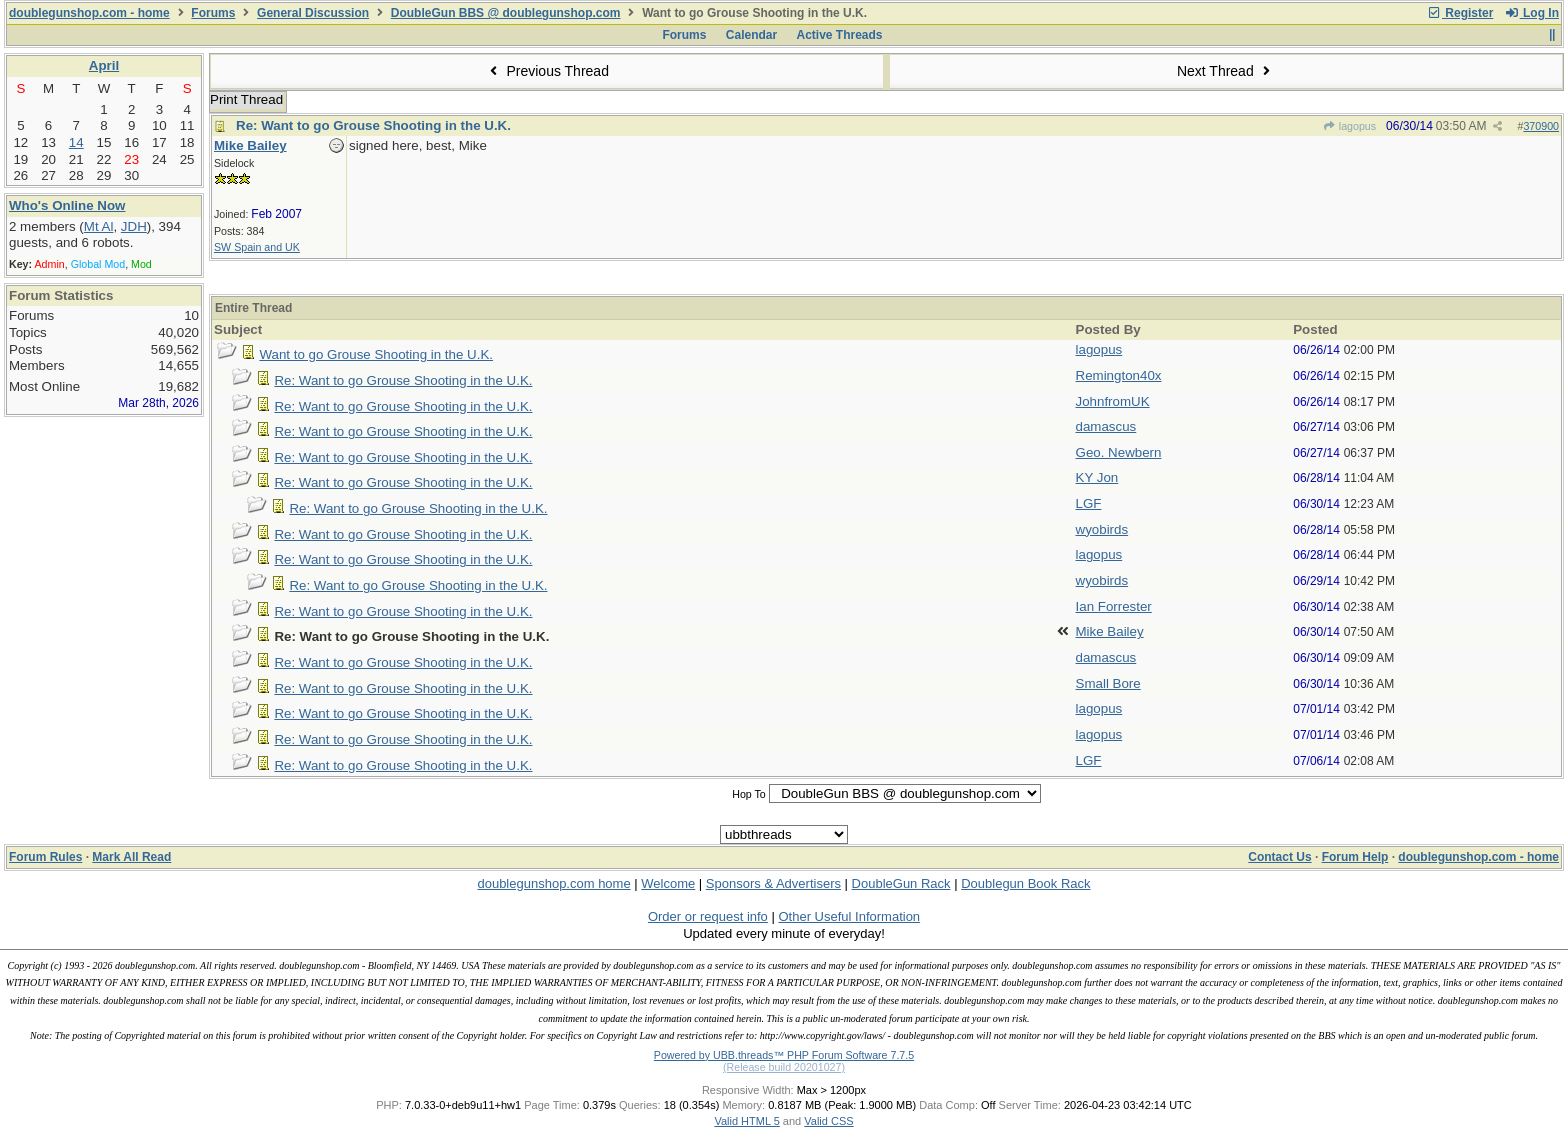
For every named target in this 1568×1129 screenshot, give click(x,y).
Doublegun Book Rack (1025, 883)
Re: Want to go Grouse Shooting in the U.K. (373, 125)
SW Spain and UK (257, 247)
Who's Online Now (67, 205)
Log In (1532, 13)
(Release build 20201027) (784, 1067)
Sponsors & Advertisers (773, 883)
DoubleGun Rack (901, 883)
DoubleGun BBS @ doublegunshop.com (506, 13)
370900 (1541, 126)
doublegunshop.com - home (89, 13)
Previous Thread (547, 71)
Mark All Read (131, 857)
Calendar (751, 35)
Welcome (668, 883)
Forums (213, 13)
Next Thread (1226, 71)
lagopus (1349, 126)
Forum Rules (45, 857)
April (104, 65)
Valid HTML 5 (746, 1121)
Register (1460, 13)
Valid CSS (828, 1121)
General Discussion (313, 13)
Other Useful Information (849, 916)
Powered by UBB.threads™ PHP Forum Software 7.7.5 (784, 1055)
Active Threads (840, 35)
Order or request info (708, 916)
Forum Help (1355, 857)
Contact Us (1279, 857)
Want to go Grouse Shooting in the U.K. (376, 354)
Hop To (749, 794)
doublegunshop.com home (553, 883)
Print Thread (246, 99)
